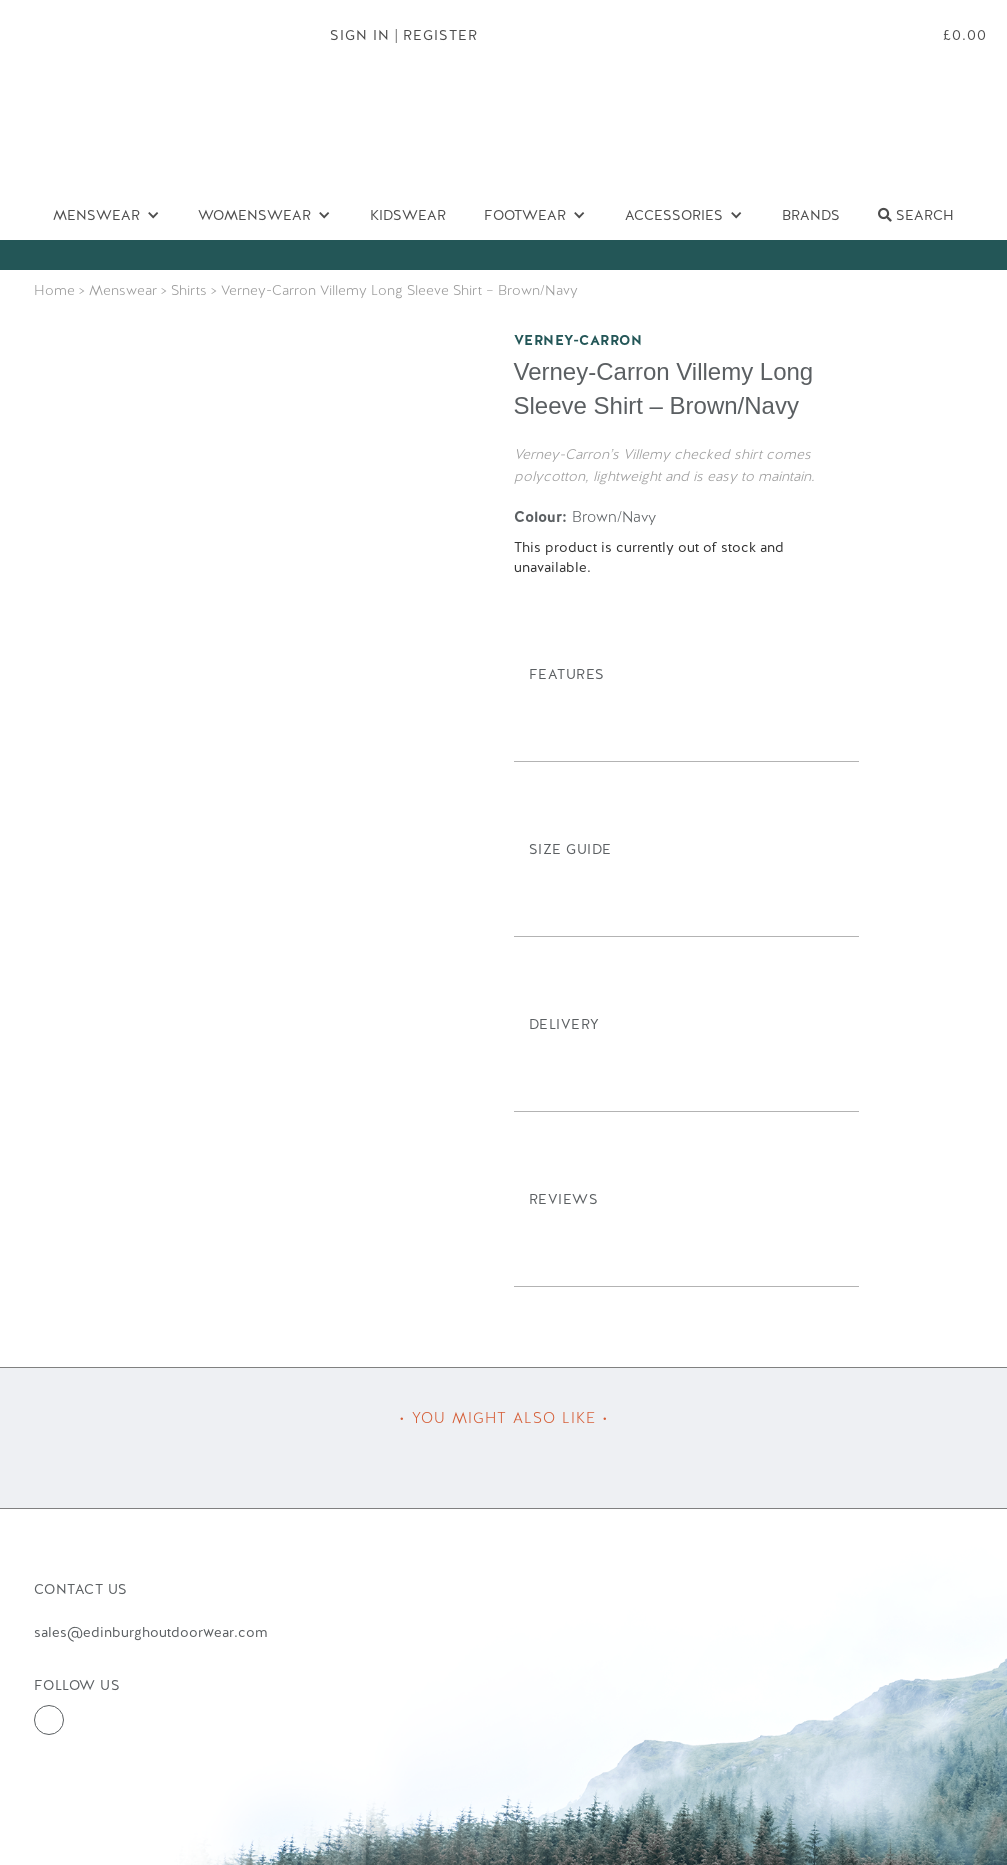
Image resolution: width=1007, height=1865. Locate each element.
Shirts (189, 290)
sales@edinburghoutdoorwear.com (150, 1632)
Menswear (123, 290)
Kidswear (408, 215)
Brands (811, 215)
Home (54, 290)
